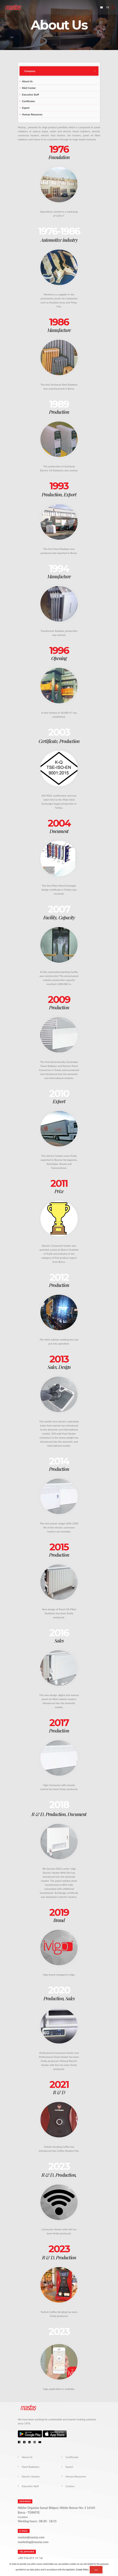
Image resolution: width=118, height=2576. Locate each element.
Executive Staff (30, 94)
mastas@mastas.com (31, 2537)
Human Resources (32, 114)
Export (26, 107)
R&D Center (29, 87)
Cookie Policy (82, 2569)
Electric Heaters (31, 2476)
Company (29, 70)
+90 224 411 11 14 (30, 2558)
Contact (69, 2486)
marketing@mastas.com (33, 2542)
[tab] (59, 71)
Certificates (28, 101)
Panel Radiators (30, 2466)
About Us (27, 81)
